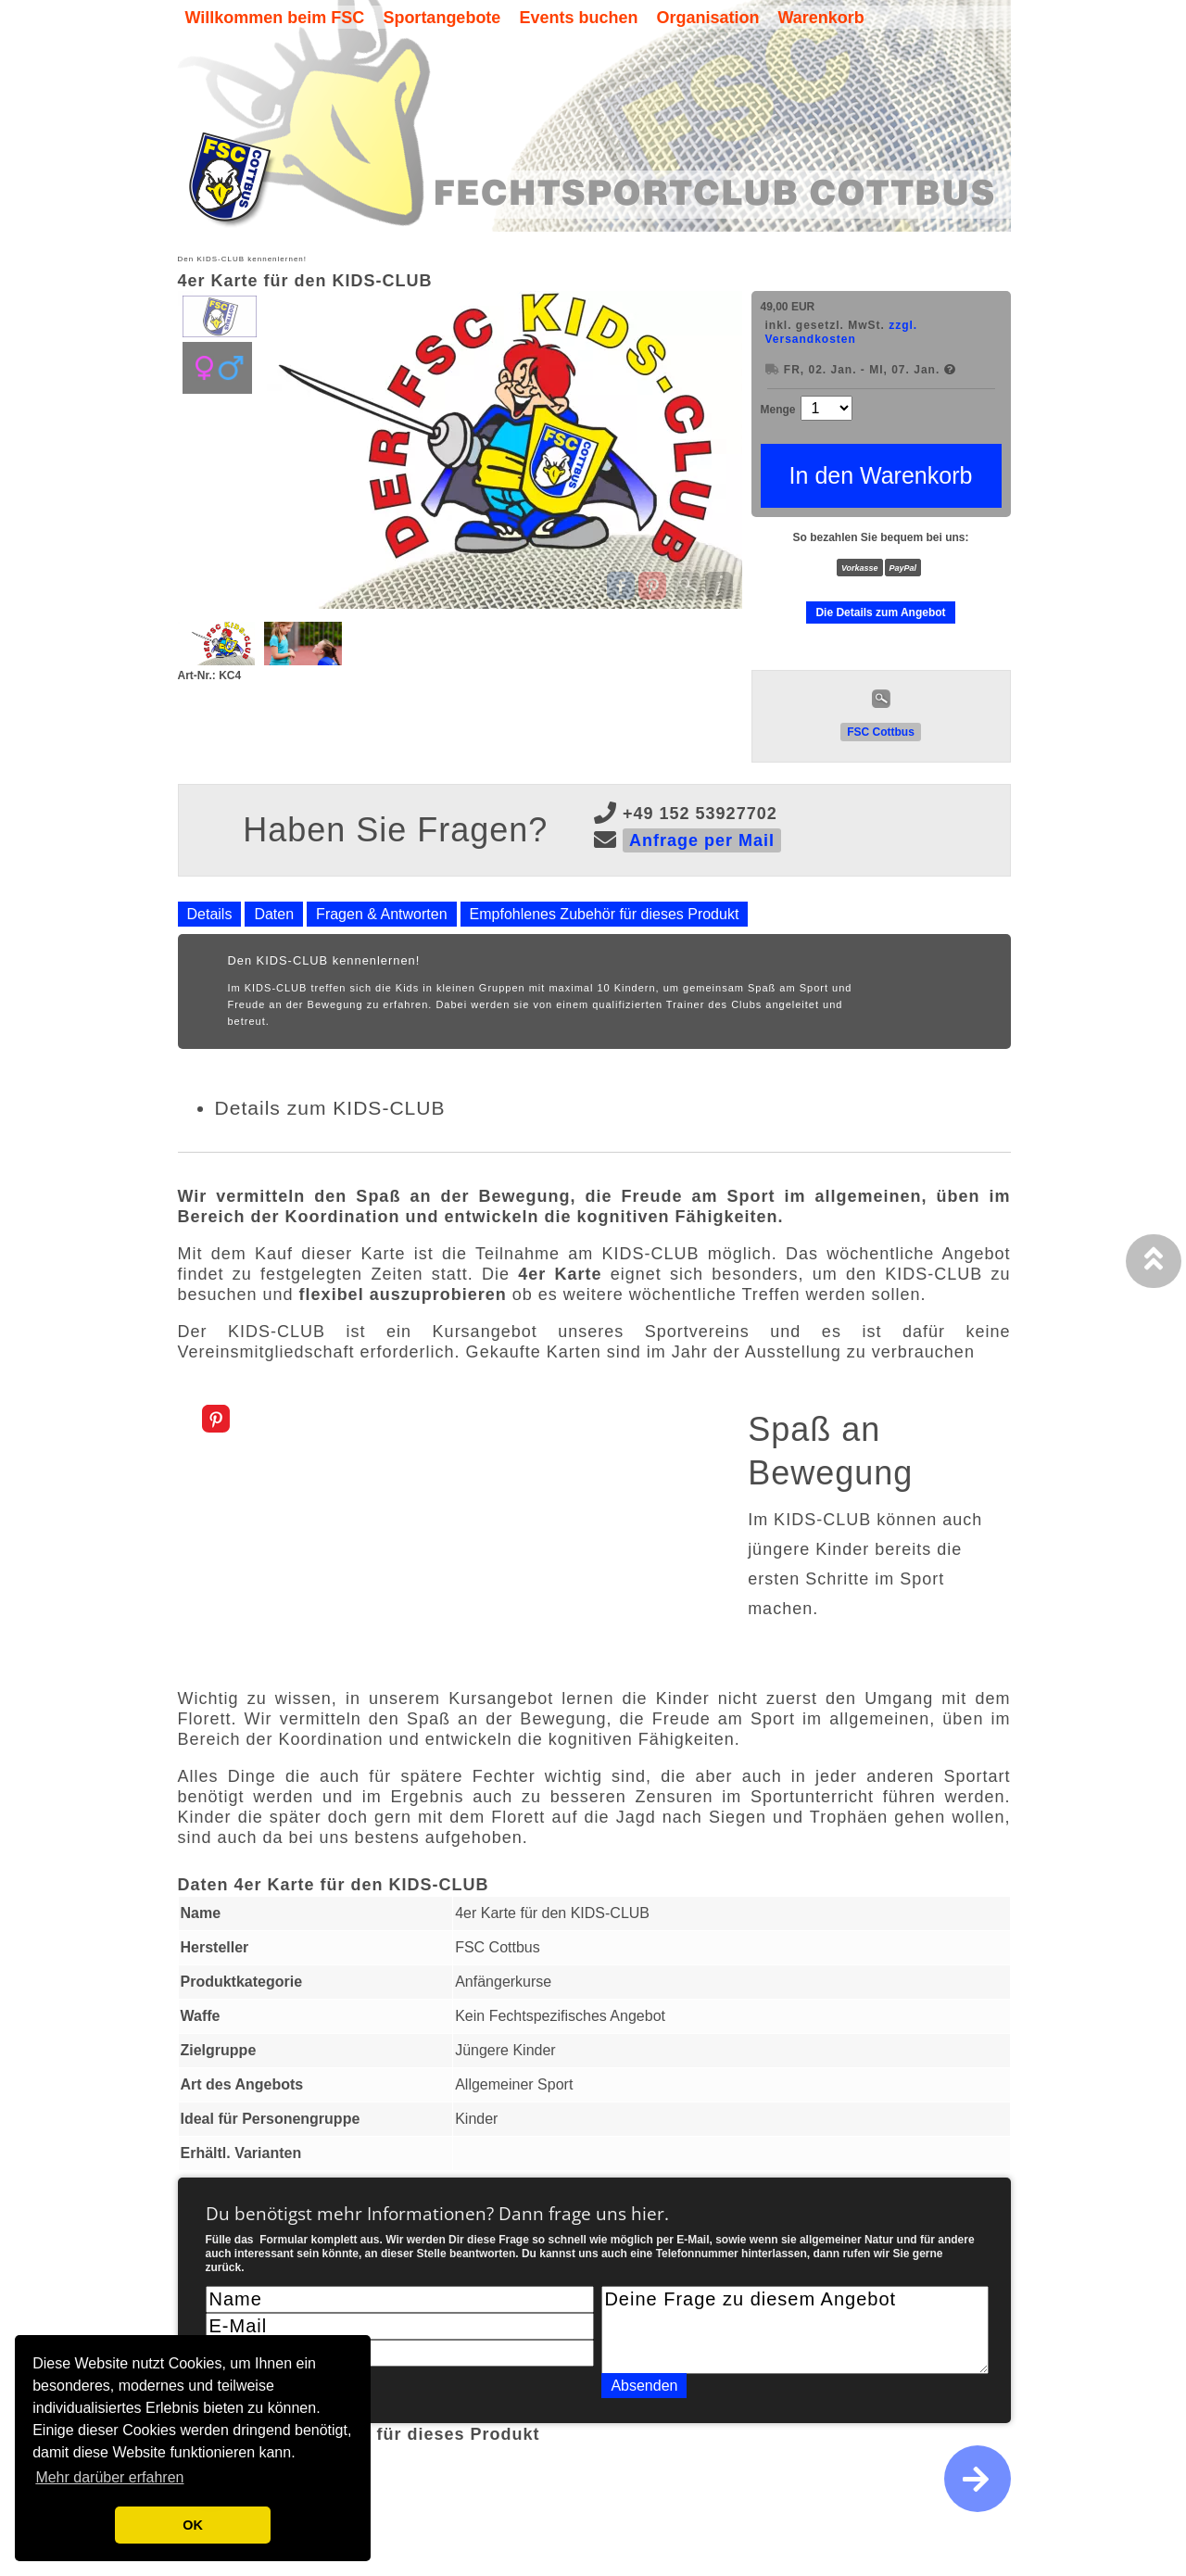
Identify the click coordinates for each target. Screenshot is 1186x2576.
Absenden (644, 2385)
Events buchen (578, 17)
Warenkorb (820, 17)
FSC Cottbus (881, 732)
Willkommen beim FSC (275, 17)
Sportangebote (441, 17)
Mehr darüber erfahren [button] (109, 2477)
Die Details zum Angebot (880, 612)
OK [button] (193, 2525)
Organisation (707, 17)
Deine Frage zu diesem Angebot (794, 2330)
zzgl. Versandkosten (841, 332)
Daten (274, 914)
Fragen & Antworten (381, 914)
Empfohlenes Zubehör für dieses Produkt (604, 914)
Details (210, 914)
